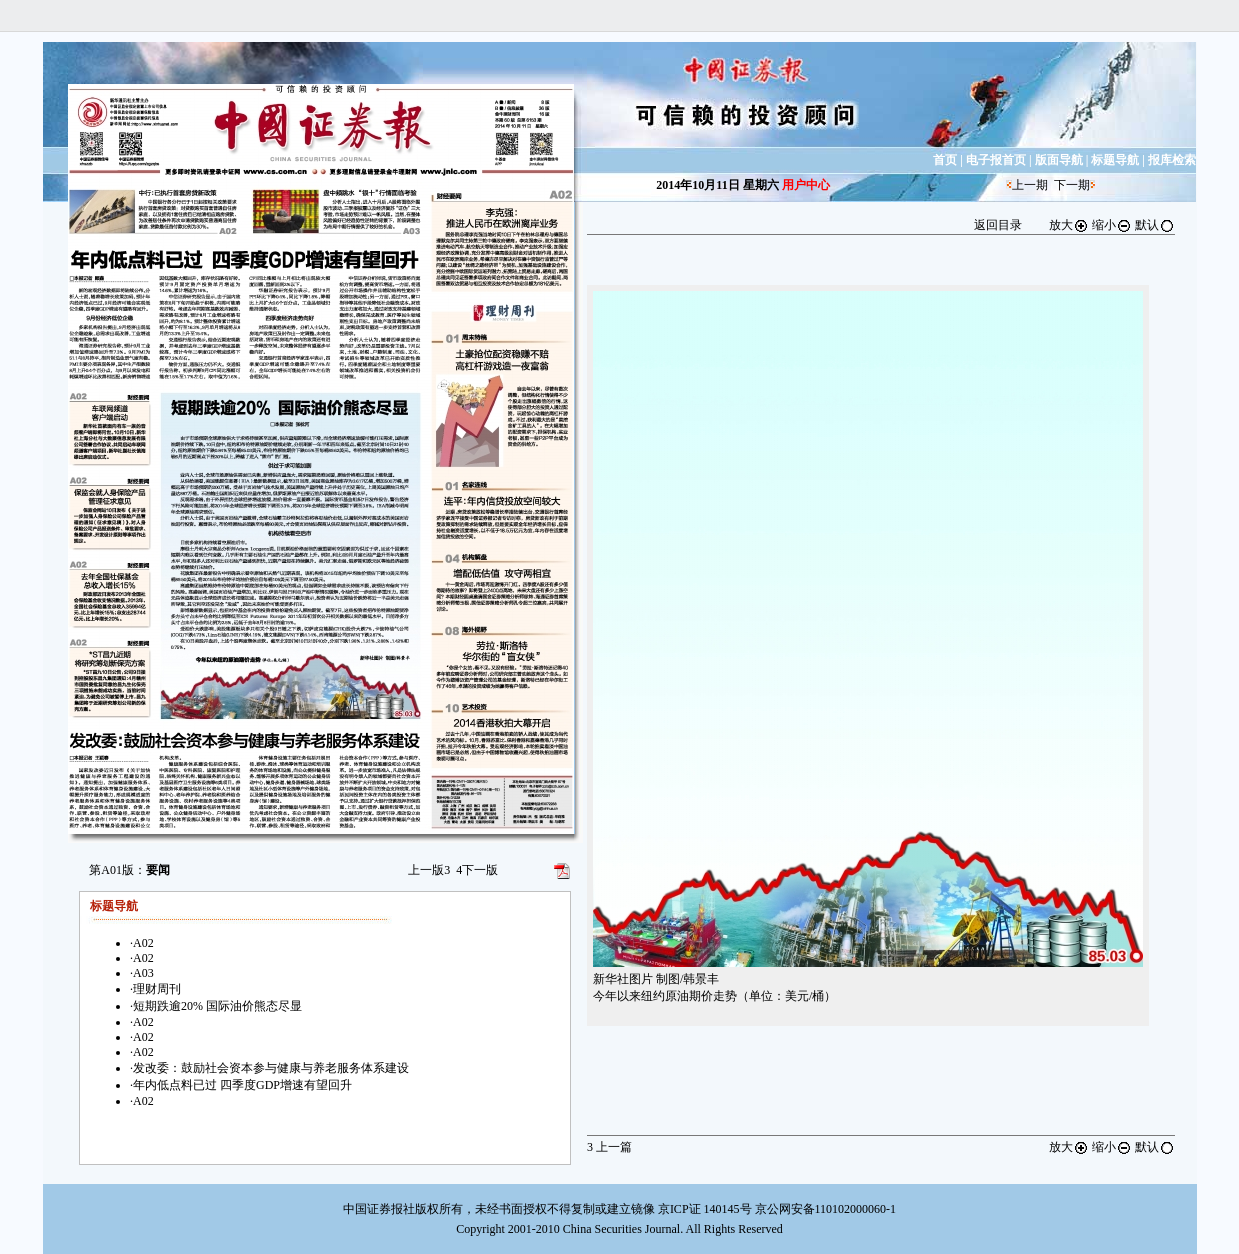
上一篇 (609, 1147)
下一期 (1072, 185)
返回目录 (998, 225)
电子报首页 (996, 160)
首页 (945, 160)
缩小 (1112, 225)
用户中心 (806, 185)
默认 (1155, 225)
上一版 (429, 870)
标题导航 (1115, 160)
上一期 (1030, 185)
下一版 (477, 870)
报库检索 (1172, 160)
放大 (1069, 225)
